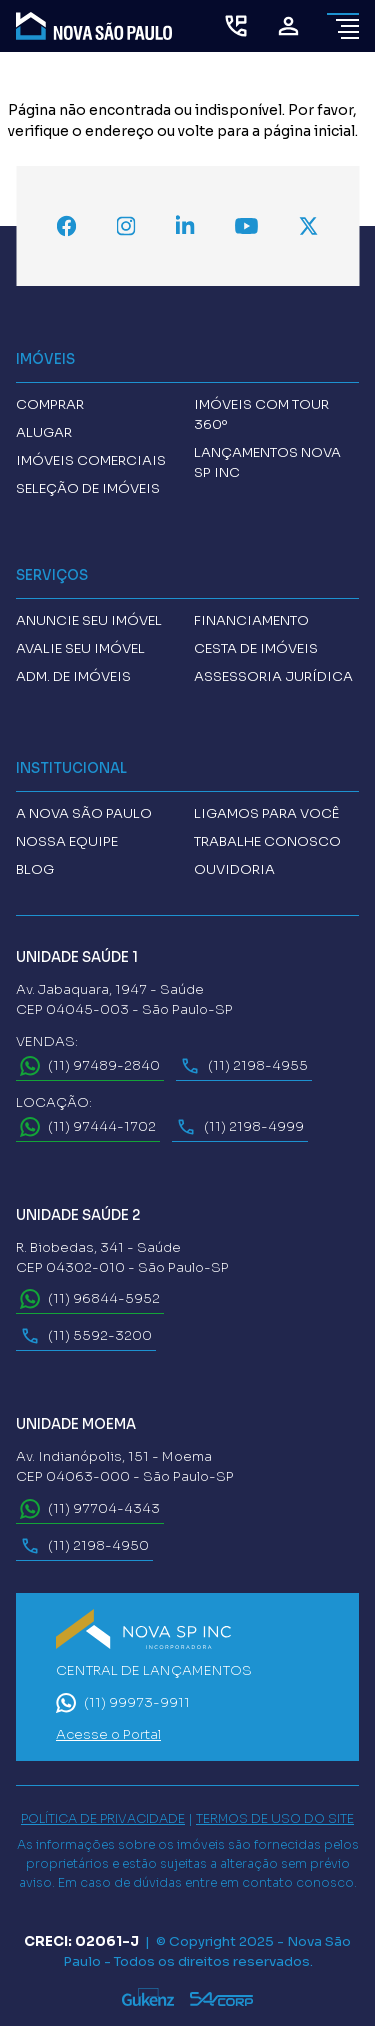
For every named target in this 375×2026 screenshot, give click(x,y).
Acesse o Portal (108, 1734)
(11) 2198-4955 (244, 1066)
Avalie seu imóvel (80, 648)
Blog (35, 869)
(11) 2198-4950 (84, 1546)
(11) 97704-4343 (90, 1509)
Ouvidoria (234, 869)
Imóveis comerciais (91, 460)
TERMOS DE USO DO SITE (275, 1819)
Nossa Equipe (67, 841)
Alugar (44, 432)
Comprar (50, 404)
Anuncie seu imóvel (89, 620)
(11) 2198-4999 (240, 1127)
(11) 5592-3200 (86, 1336)
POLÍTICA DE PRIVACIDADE (103, 1819)
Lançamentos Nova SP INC (267, 462)
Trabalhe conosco (267, 841)
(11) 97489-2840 (90, 1066)
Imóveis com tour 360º (261, 414)
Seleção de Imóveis (88, 488)
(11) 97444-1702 (88, 1127)
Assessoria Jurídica (273, 676)
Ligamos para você (266, 813)
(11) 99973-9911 (123, 1703)
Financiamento (251, 620)
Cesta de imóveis (256, 648)
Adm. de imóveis (73, 676)
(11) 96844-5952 (90, 1299)
